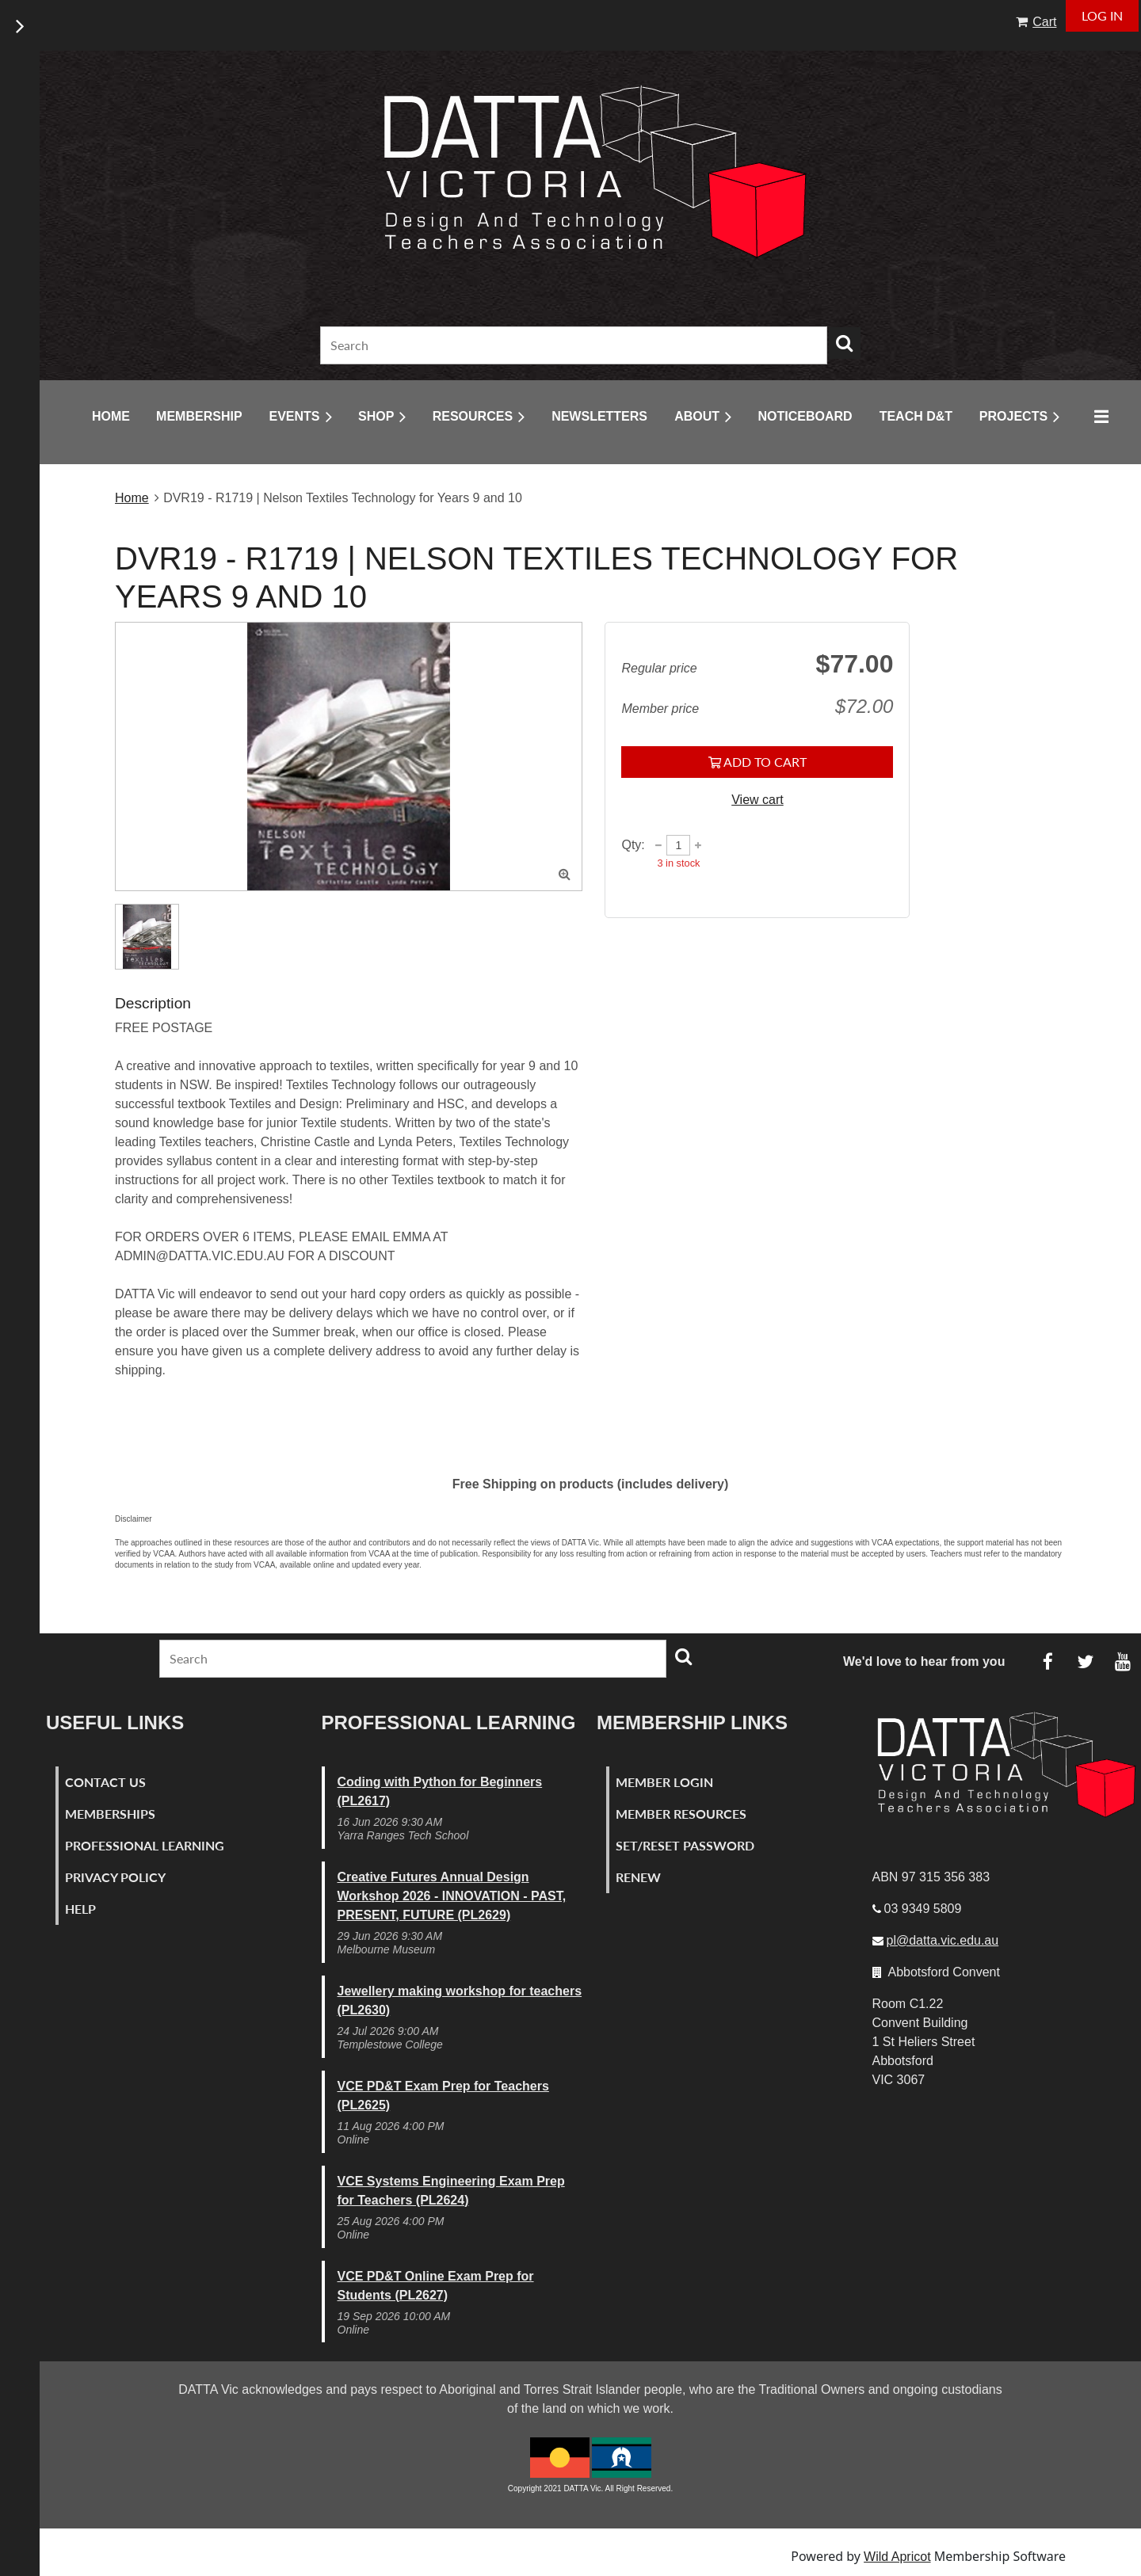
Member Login (664, 1781)
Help (80, 1908)
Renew (638, 1876)
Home (132, 498)
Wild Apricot (897, 2556)
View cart (757, 799)
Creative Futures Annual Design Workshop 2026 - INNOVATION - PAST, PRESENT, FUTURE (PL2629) (452, 1896)
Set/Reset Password (685, 1845)
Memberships (110, 1813)
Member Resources (681, 1813)
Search (845, 343)
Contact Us (105, 1781)
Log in (1102, 15)
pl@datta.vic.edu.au (943, 1940)
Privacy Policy (115, 1876)
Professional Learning (144, 1845)
